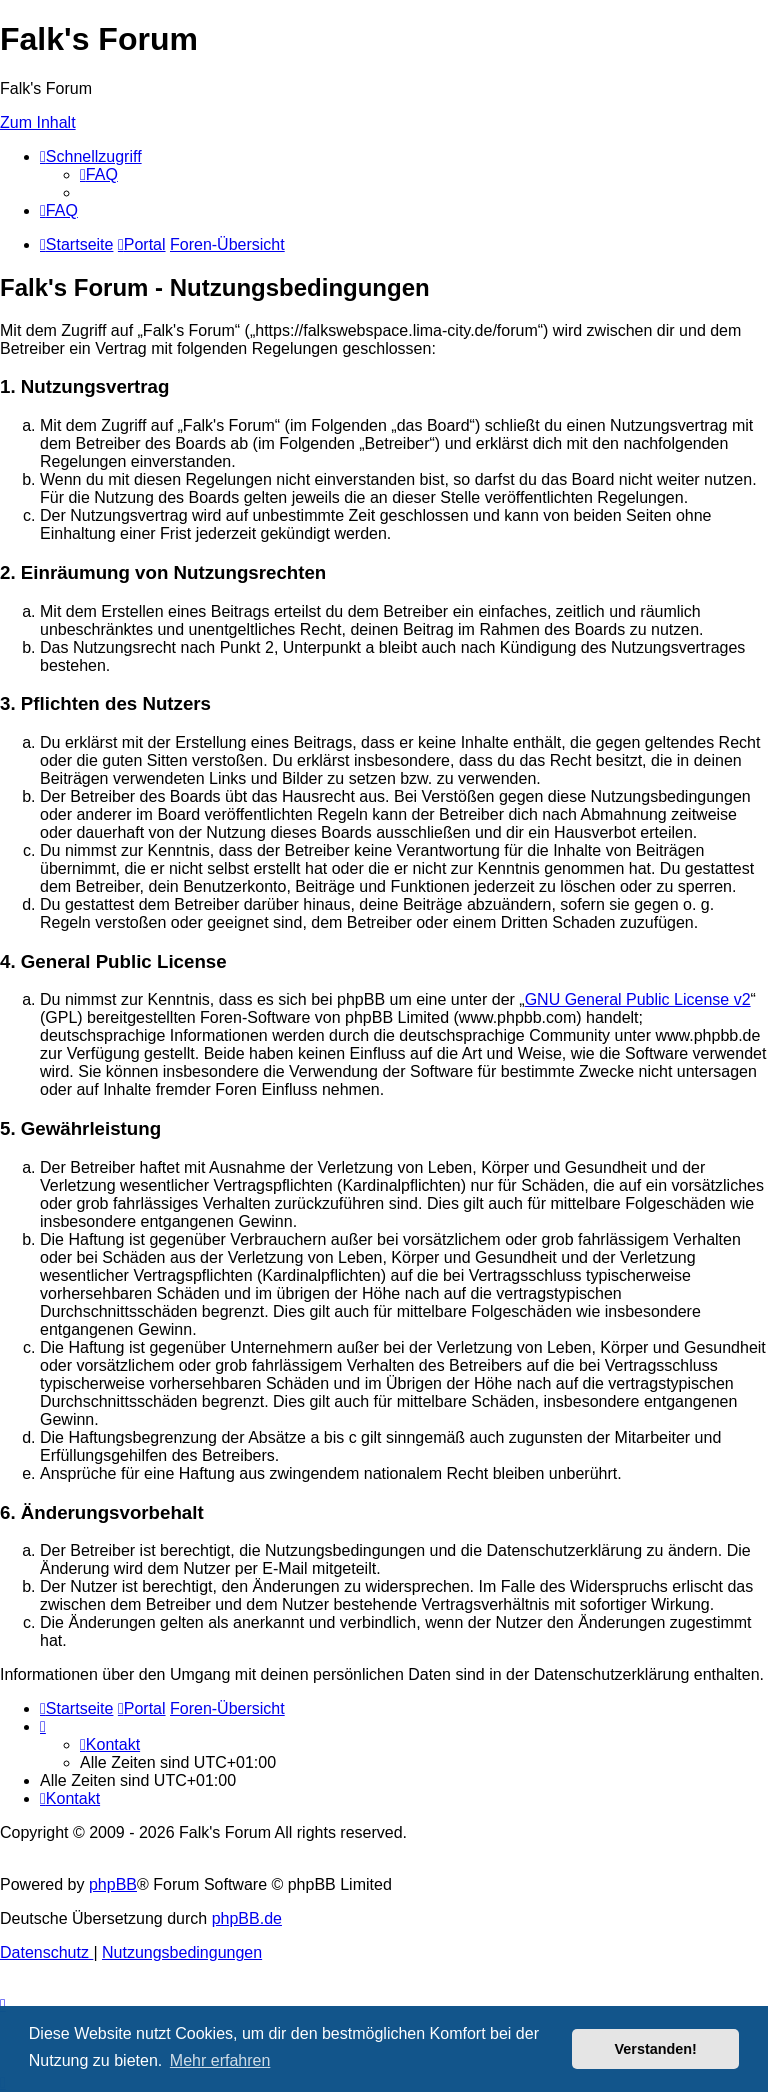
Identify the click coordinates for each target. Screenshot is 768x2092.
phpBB (113, 1884)
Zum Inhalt (38, 122)
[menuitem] (99, 174)
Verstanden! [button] (656, 2049)
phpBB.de (247, 1918)
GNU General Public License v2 (638, 999)
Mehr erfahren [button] (220, 2060)
